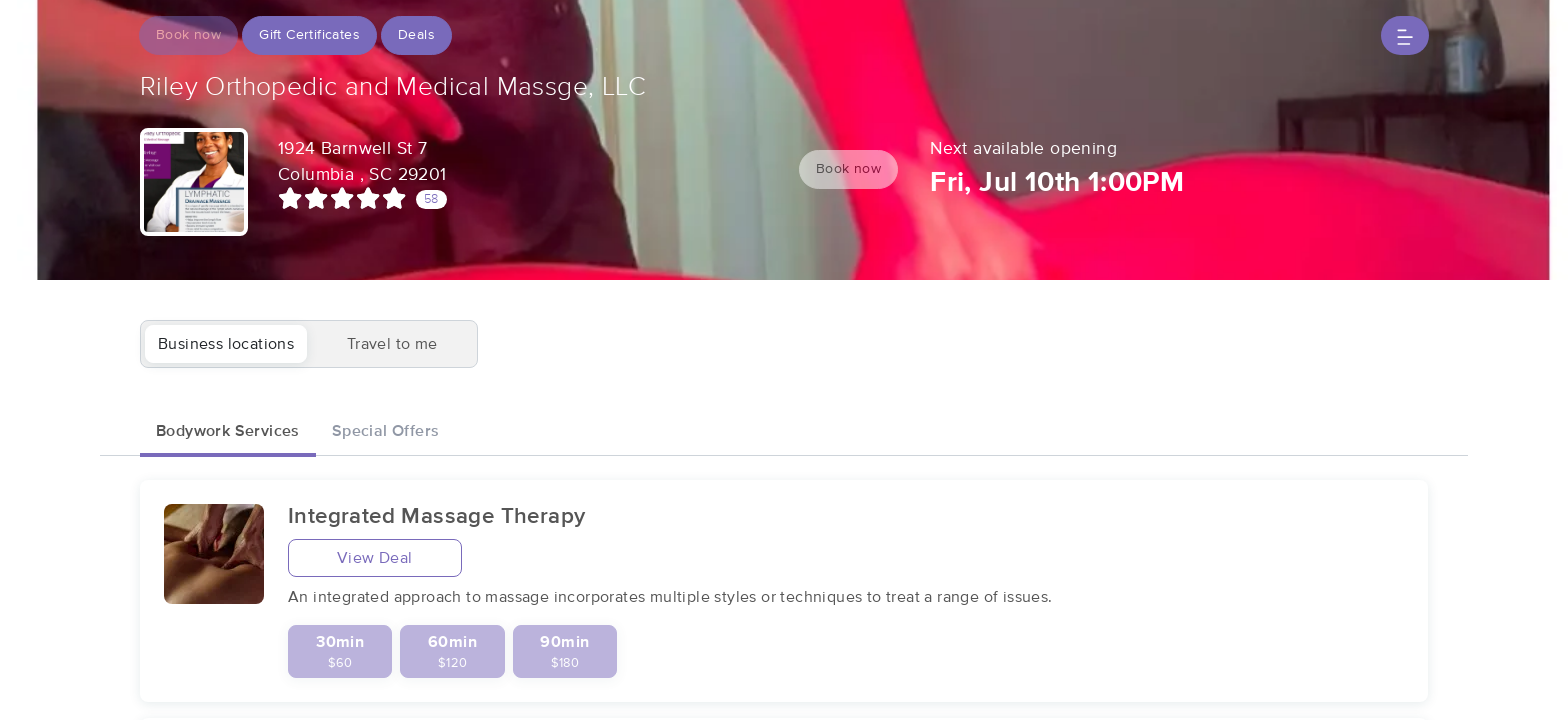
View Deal (375, 558)
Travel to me (392, 344)
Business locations (226, 344)
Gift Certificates (309, 35)
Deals (416, 35)
